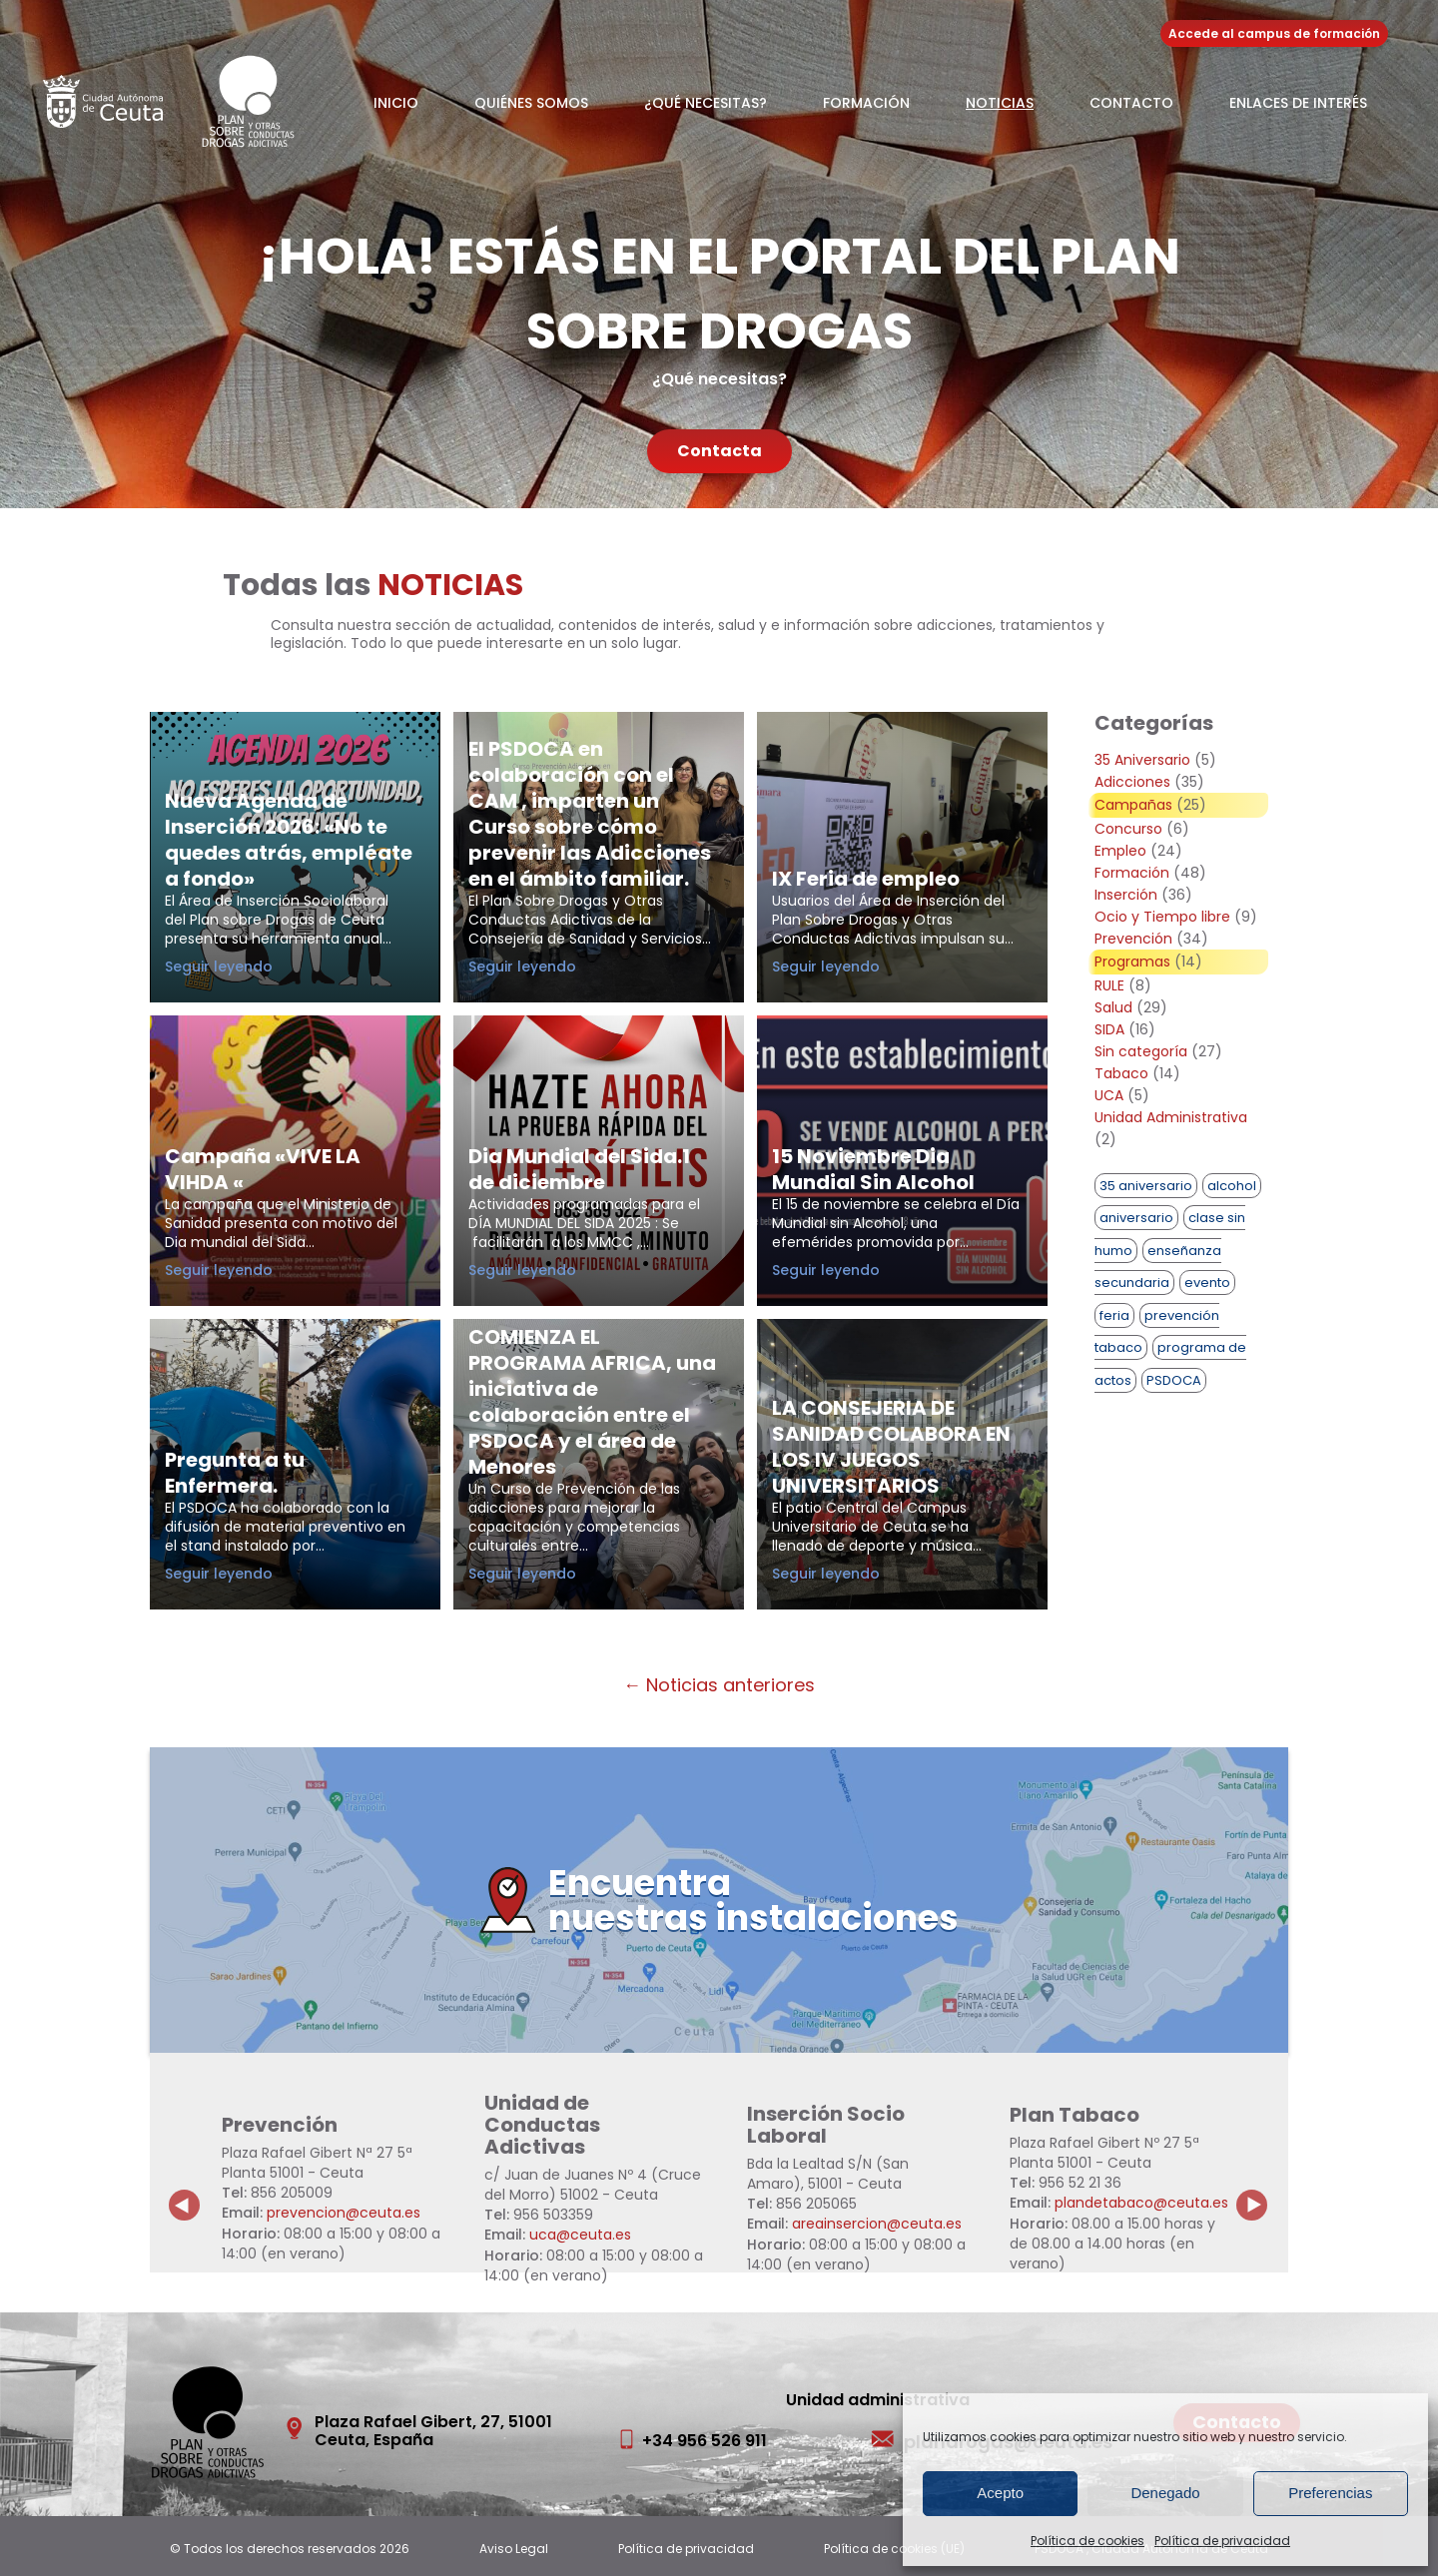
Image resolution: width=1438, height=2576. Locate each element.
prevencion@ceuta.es (343, 2213)
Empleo (1120, 851)
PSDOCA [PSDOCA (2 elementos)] (1173, 1380)
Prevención (1133, 939)
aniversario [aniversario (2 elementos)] (1136, 1217)
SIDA (1109, 1029)
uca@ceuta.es (580, 2235)
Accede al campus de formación (1274, 33)
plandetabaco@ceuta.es (1141, 2203)
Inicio (395, 103)
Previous (185, 2190)
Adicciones (1132, 782)
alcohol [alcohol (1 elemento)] (1231, 1185)
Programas (1132, 961)
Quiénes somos (531, 103)
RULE (1109, 985)
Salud (1113, 1007)
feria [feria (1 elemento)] (1114, 1315)
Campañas (1133, 805)
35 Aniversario (1142, 760)
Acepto (1000, 2492)
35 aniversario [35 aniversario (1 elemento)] (1145, 1185)
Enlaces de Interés (1298, 103)
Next (1263, 2190)
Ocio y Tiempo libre (1162, 917)
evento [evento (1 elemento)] (1207, 1282)
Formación (866, 103)
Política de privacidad (1222, 2540)
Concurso (1128, 829)
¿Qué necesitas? (705, 103)
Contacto (1131, 103)
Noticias (1000, 103)
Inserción (1125, 895)
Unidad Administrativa (1170, 1117)
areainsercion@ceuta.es (877, 2224)
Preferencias (1330, 2492)
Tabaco (1121, 1073)
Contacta (719, 450)
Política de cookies (1087, 2540)
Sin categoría (1140, 1051)
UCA (1108, 1095)
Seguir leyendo (254, 966)
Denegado (1164, 2492)
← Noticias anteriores (719, 1684)
